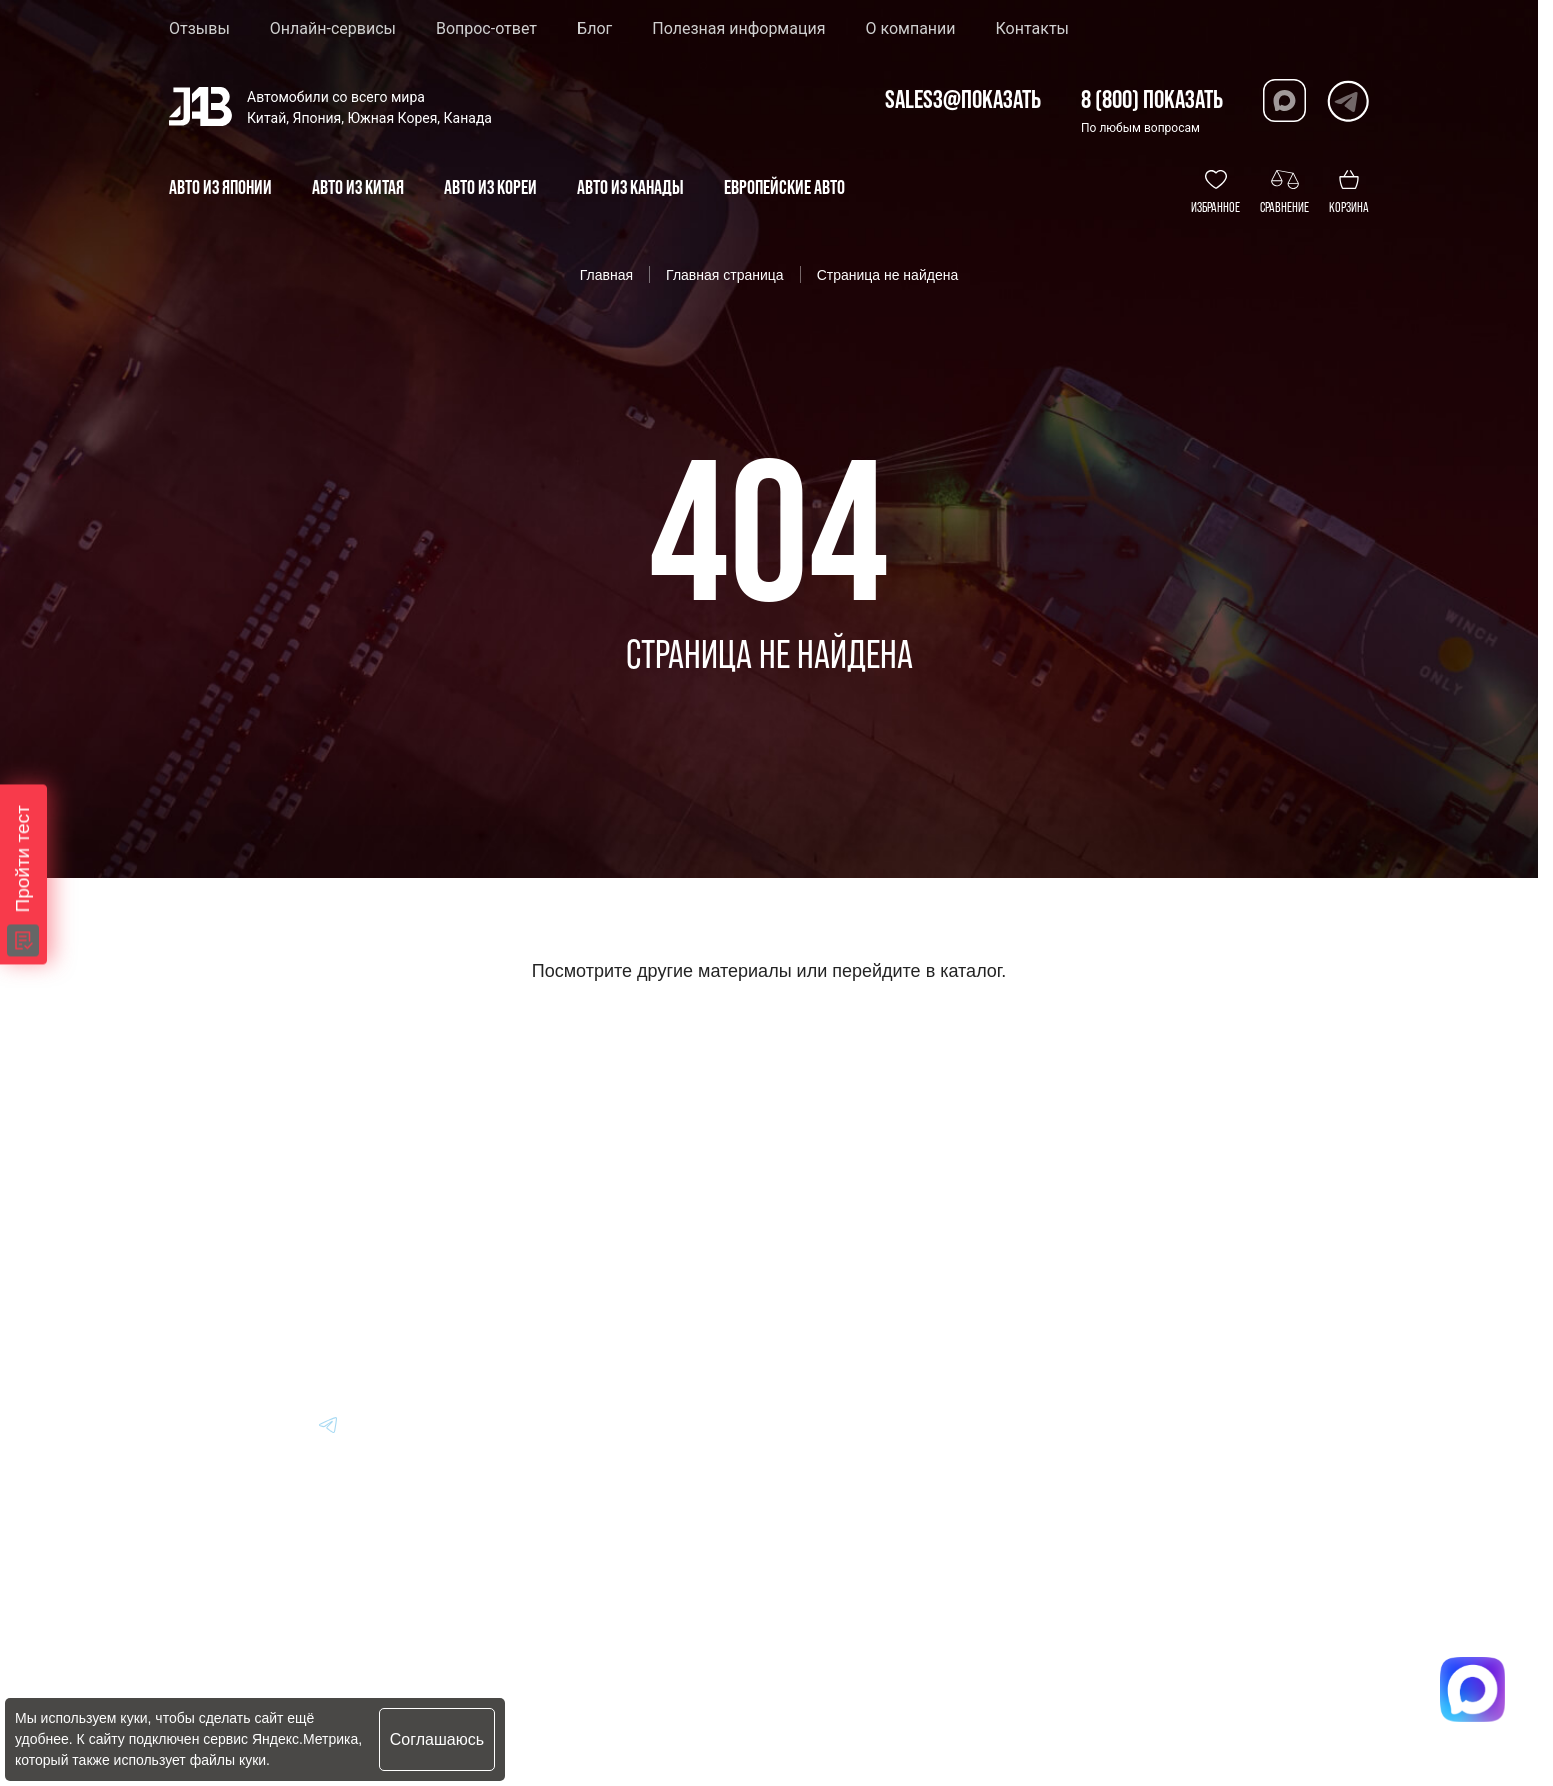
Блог (594, 29)
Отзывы (199, 29)
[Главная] (201, 1165)
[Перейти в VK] (185, 1424)
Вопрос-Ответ (878, 1219)
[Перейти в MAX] (233, 1424)
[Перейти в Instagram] (425, 1424)
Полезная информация (738, 29)
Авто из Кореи (630, 1164)
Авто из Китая (629, 1274)
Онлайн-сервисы (333, 29)
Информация (877, 1164)
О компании (910, 29)
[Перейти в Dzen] (281, 1424)
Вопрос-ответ (486, 29)
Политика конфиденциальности (666, 1666)
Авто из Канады (639, 1329)
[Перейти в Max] (1284, 100)
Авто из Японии (636, 1219)
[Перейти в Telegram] (1347, 100)
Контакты (1032, 29)
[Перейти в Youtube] (377, 1424)
